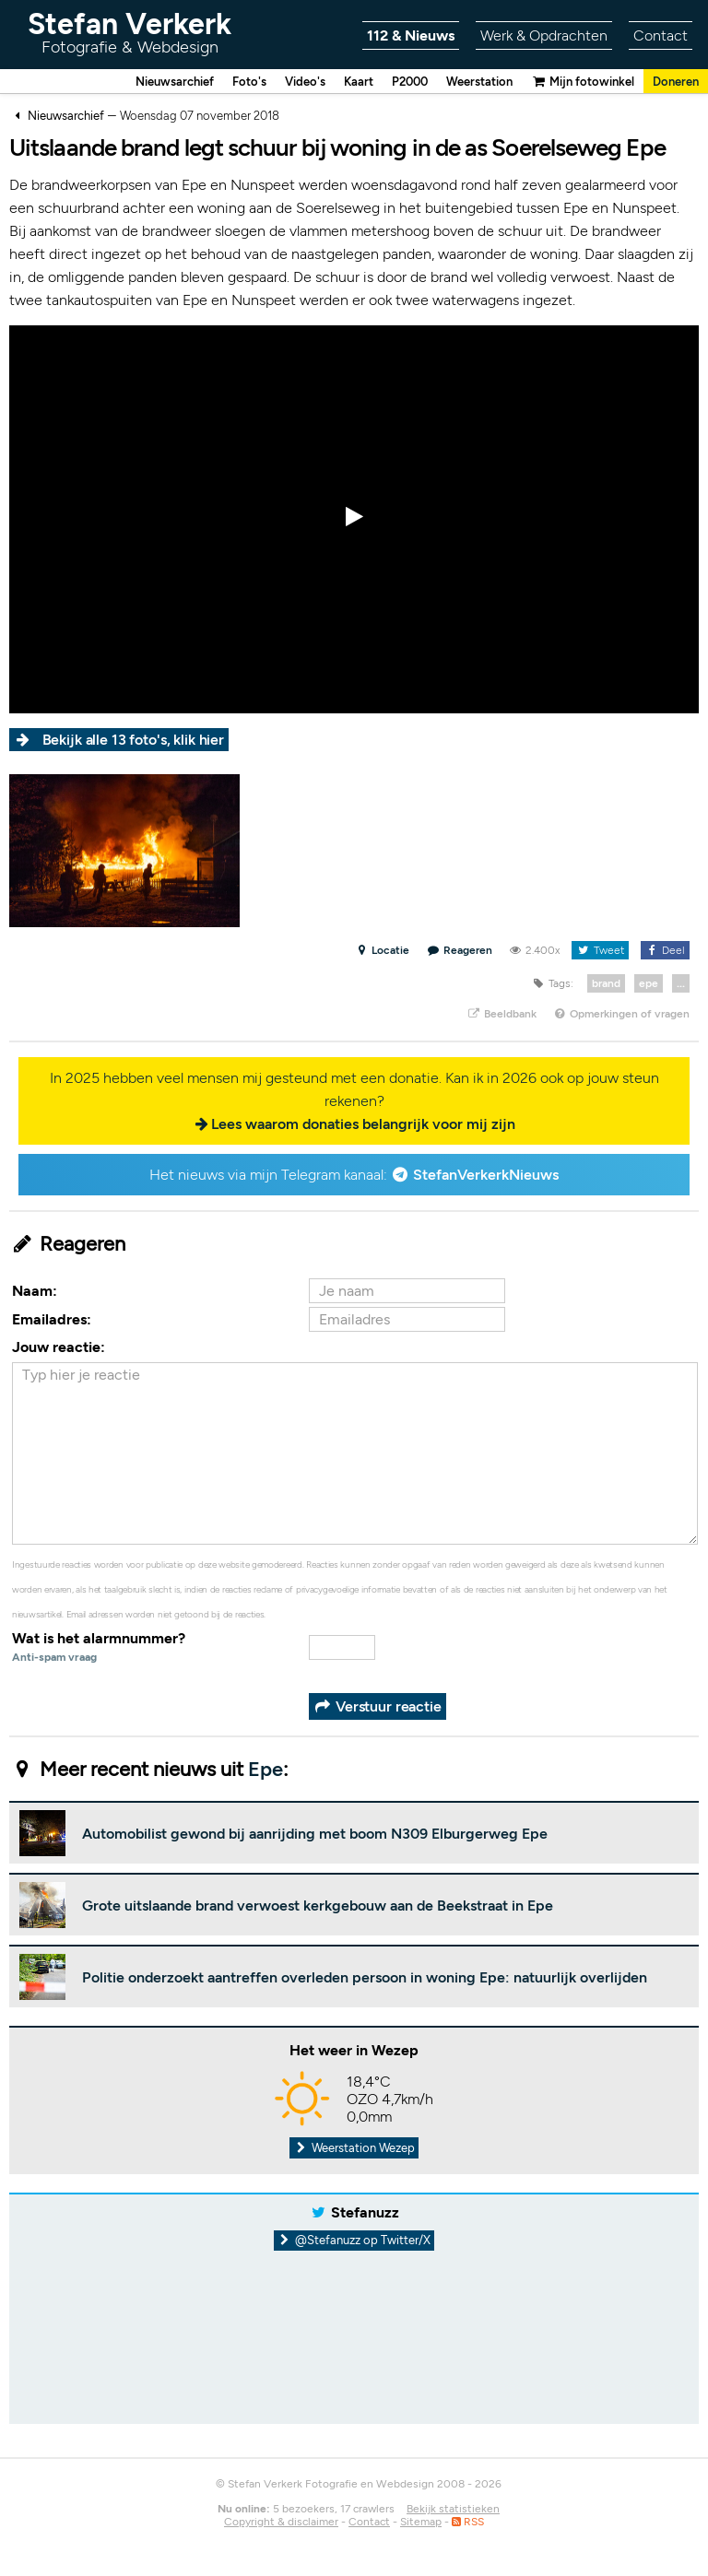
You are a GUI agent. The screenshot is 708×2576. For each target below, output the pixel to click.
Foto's (219, 81)
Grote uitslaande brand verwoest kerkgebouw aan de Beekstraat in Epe (317, 1906)
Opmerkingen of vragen (621, 1014)
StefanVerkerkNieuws (486, 1175)
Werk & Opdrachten (544, 35)
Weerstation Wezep (354, 2149)
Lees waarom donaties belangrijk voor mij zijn (363, 1125)
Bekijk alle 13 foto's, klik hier (135, 740)
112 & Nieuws (410, 35)
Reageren (460, 951)
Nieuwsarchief (139, 81)
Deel (665, 951)
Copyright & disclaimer (281, 2522)
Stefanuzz (365, 2213)
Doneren (673, 81)
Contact (660, 35)
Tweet (599, 951)
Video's (278, 81)
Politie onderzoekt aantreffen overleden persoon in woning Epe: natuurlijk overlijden (364, 1978)
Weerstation (464, 81)
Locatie (382, 951)
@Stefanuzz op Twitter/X (354, 2241)
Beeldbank (501, 1014)
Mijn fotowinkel (574, 81)
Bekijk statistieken (453, 2509)
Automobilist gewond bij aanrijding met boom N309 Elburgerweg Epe (315, 1834)
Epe (265, 1770)
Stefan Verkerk (129, 31)
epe (648, 984)
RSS (468, 2522)
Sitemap (421, 2522)
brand (606, 984)
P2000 (388, 81)
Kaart (334, 81)
